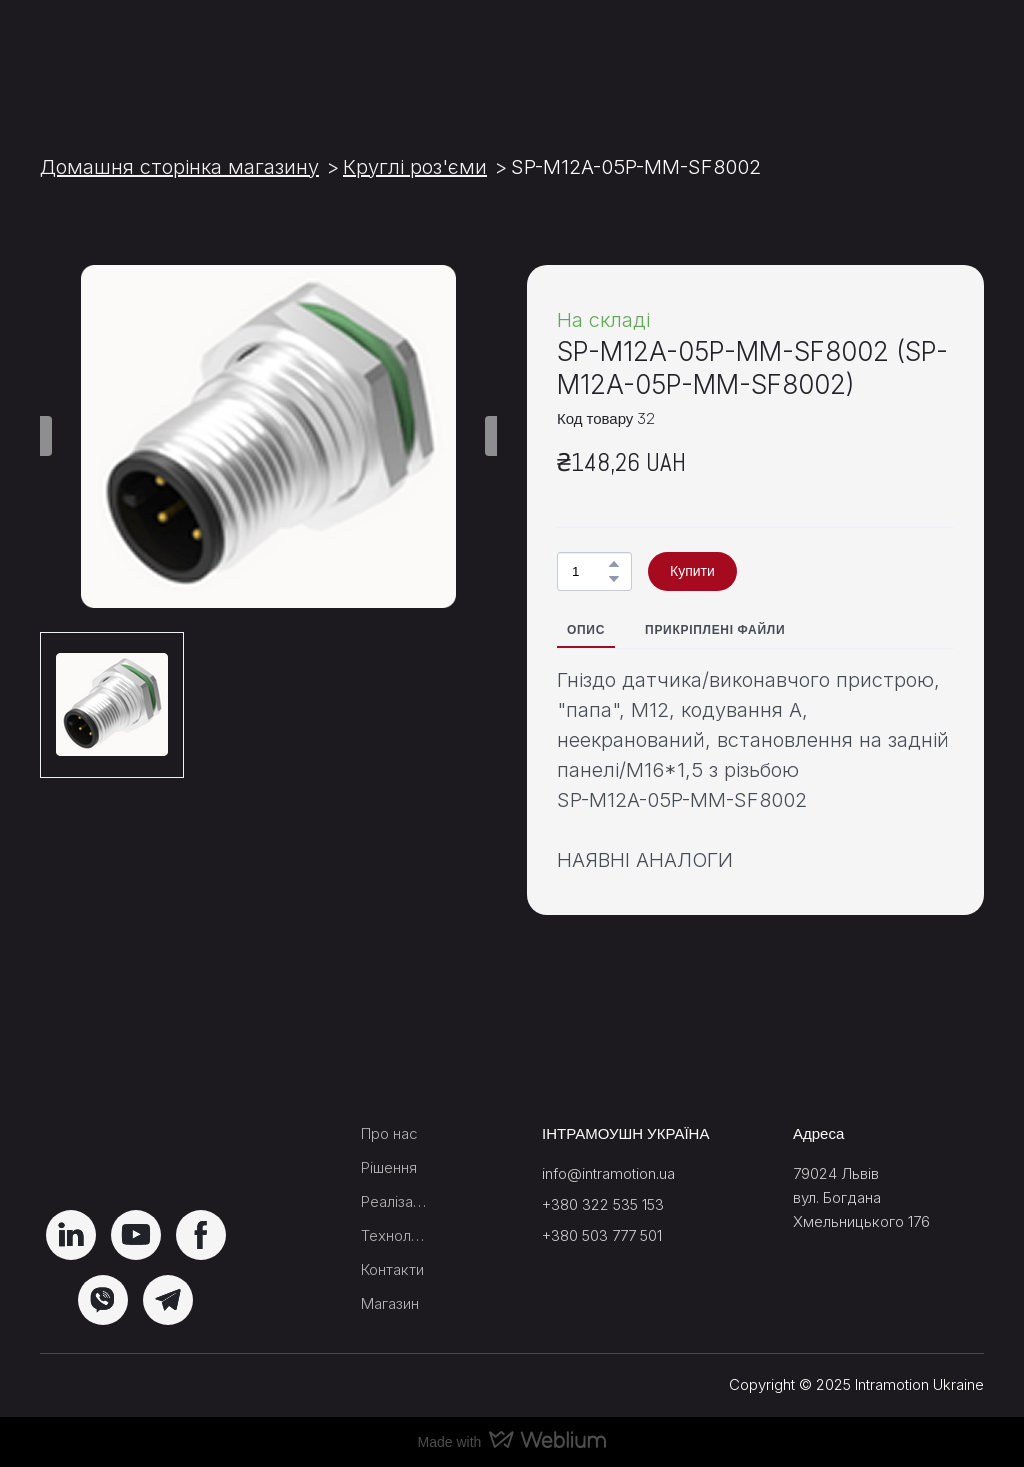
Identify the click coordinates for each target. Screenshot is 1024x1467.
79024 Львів (836, 1173)
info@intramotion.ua (608, 1173)
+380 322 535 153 (603, 1204)
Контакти (392, 1269)
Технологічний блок (394, 1235)
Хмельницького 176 (861, 1221)
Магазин (390, 1303)
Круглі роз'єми (415, 167)
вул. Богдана (837, 1197)
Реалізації (394, 1201)
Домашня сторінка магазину (179, 167)
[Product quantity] (589, 571)
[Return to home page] (129, 56)
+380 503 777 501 (602, 1235)
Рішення (389, 1167)
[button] (614, 564)
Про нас (389, 1133)
